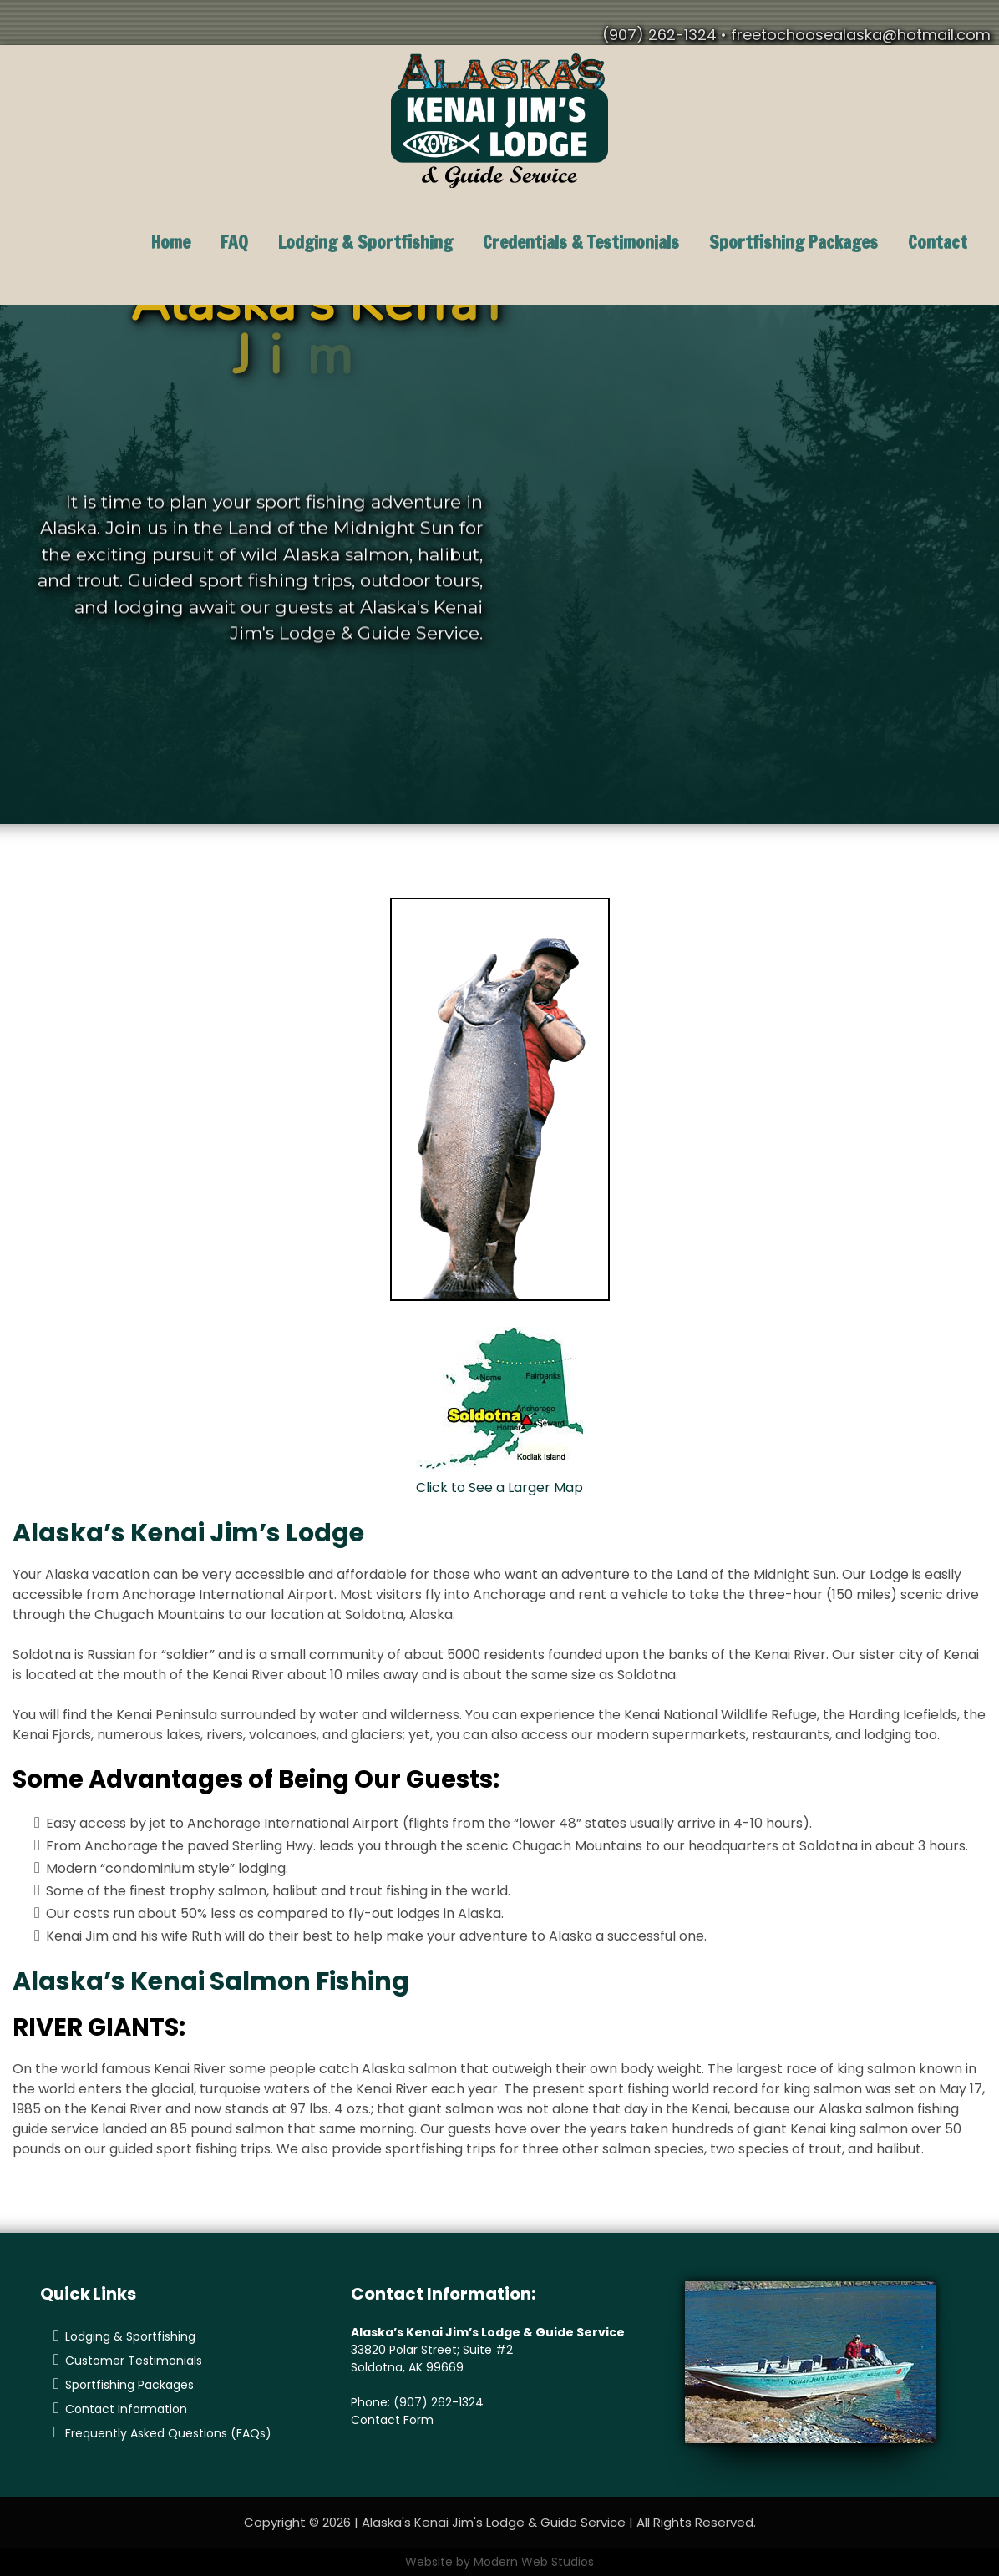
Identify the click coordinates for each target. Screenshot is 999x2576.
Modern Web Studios (534, 2561)
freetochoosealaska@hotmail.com (861, 34)
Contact (937, 242)
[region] (499, 565)
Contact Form (392, 2420)
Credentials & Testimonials (581, 242)
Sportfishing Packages (793, 242)
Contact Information (126, 2409)
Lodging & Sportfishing (365, 242)
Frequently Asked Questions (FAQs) (168, 2433)
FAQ (234, 242)
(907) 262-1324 (438, 2402)
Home (170, 242)
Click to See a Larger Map (499, 1487)
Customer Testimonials (133, 2360)
